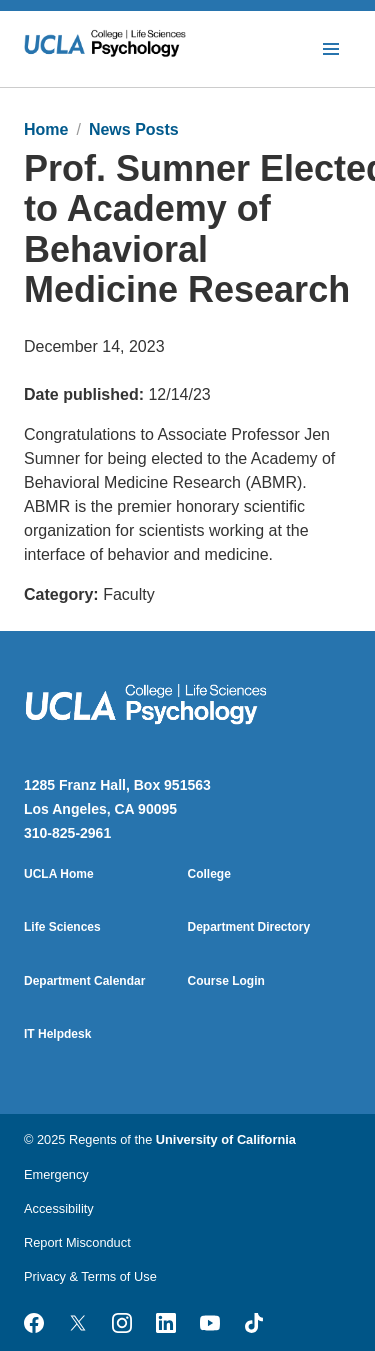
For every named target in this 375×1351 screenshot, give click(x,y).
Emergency (56, 1174)
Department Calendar (84, 981)
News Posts (134, 129)
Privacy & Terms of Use (90, 1276)
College (209, 874)
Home (46, 129)
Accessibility (59, 1208)
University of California (226, 1139)
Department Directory (249, 927)
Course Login (226, 981)
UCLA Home (59, 874)
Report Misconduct (77, 1242)
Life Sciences (62, 927)
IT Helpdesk (57, 1034)
